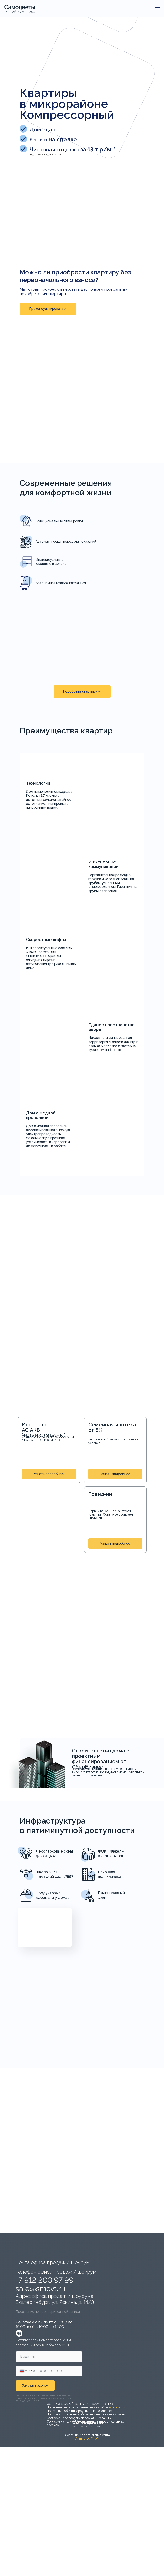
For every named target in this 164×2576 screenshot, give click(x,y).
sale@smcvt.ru (40, 2176)
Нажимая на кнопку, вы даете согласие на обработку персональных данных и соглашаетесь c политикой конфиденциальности (44, 2285)
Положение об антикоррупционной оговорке (79, 2298)
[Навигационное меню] (157, 8)
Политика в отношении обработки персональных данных (87, 2302)
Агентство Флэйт (87, 2326)
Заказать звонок (35, 2273)
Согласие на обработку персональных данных (79, 2305)
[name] (49, 2244)
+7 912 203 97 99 (45, 2167)
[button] (48, 309)
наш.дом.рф (117, 2295)
